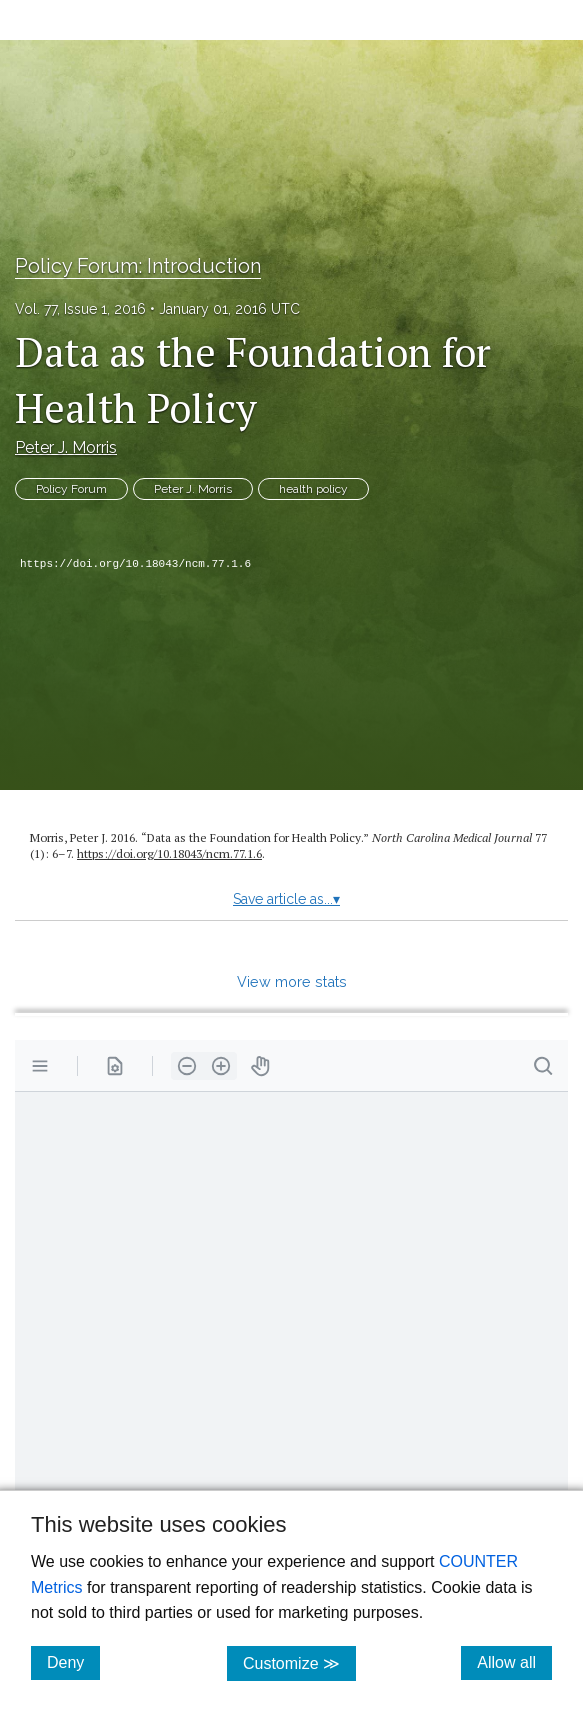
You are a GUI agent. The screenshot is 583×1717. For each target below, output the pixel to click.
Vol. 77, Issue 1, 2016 (80, 309)
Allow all (514, 1662)
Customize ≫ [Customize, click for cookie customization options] (299, 1662)
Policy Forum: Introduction (138, 266)
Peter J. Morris (66, 447)
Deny (73, 1662)
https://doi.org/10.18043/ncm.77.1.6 (135, 564)
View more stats (292, 981)
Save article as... (286, 899)
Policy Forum (71, 489)
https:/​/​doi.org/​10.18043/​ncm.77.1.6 (169, 853)
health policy (313, 489)
